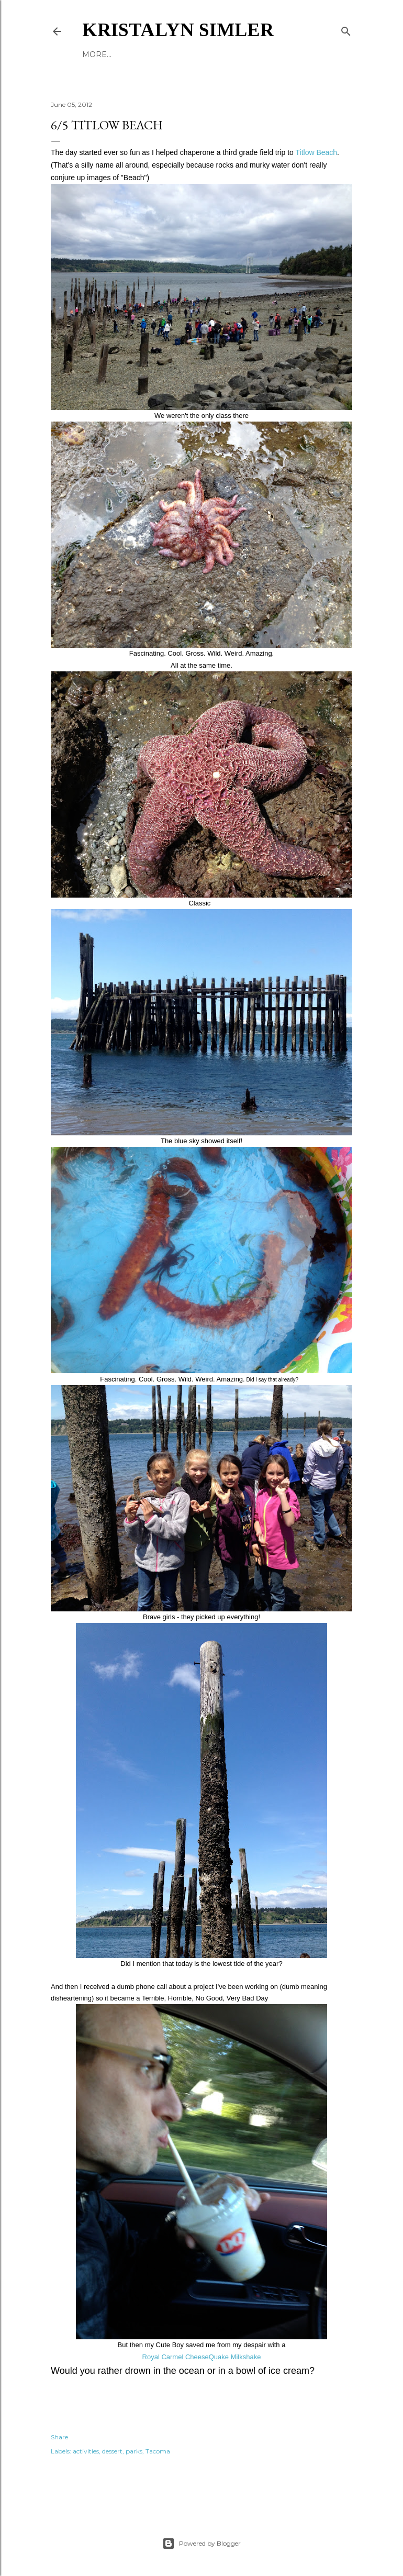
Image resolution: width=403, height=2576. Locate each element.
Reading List (177, 54)
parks (134, 2451)
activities (86, 2451)
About (129, 54)
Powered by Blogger (201, 2543)
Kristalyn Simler (178, 29)
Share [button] (59, 2437)
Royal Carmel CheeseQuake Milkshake (201, 2357)
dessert (112, 2451)
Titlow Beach (316, 152)
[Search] (346, 29)
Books (96, 54)
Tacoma (157, 2451)
